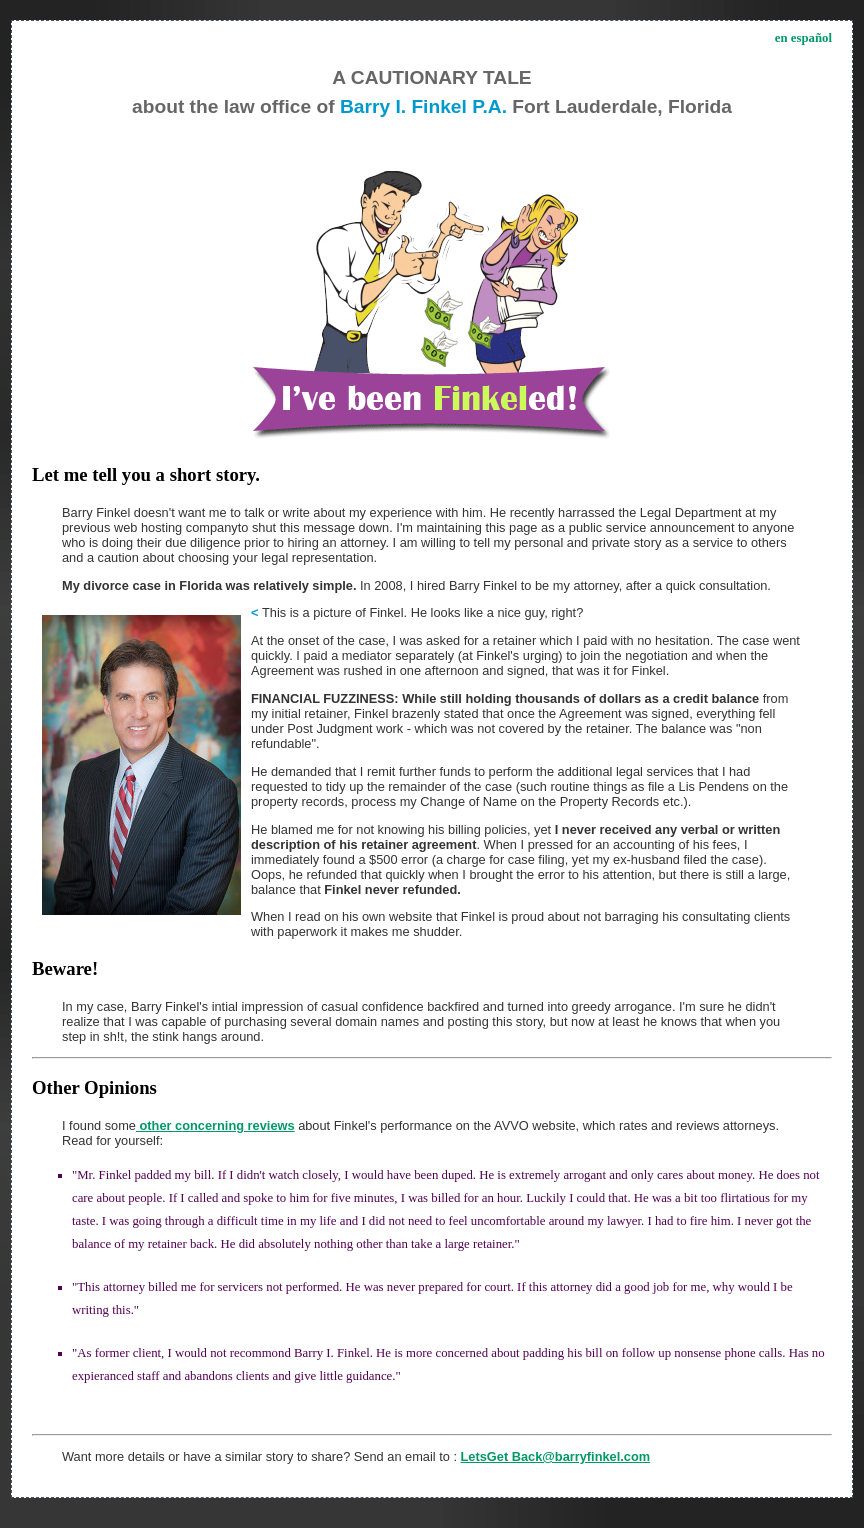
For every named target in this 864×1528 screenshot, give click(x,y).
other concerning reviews (215, 1125)
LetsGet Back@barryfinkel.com (556, 1456)
